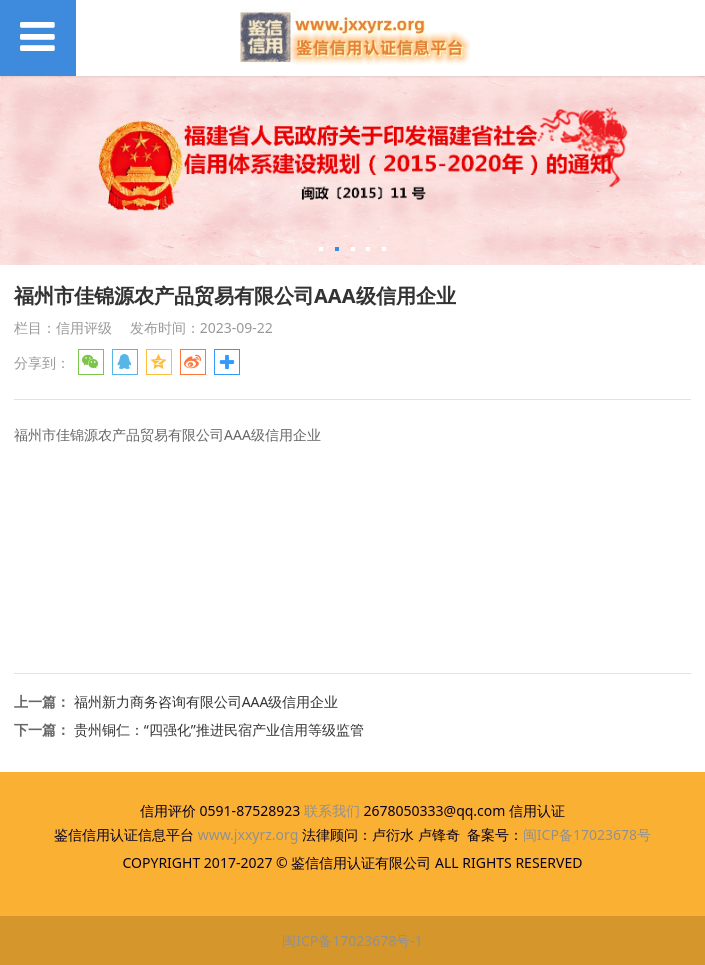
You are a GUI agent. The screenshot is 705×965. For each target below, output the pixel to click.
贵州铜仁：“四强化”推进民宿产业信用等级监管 (219, 729)
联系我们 (332, 810)
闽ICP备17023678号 (587, 834)
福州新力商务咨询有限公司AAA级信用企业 (206, 701)
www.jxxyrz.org (248, 834)
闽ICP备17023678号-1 (352, 940)
